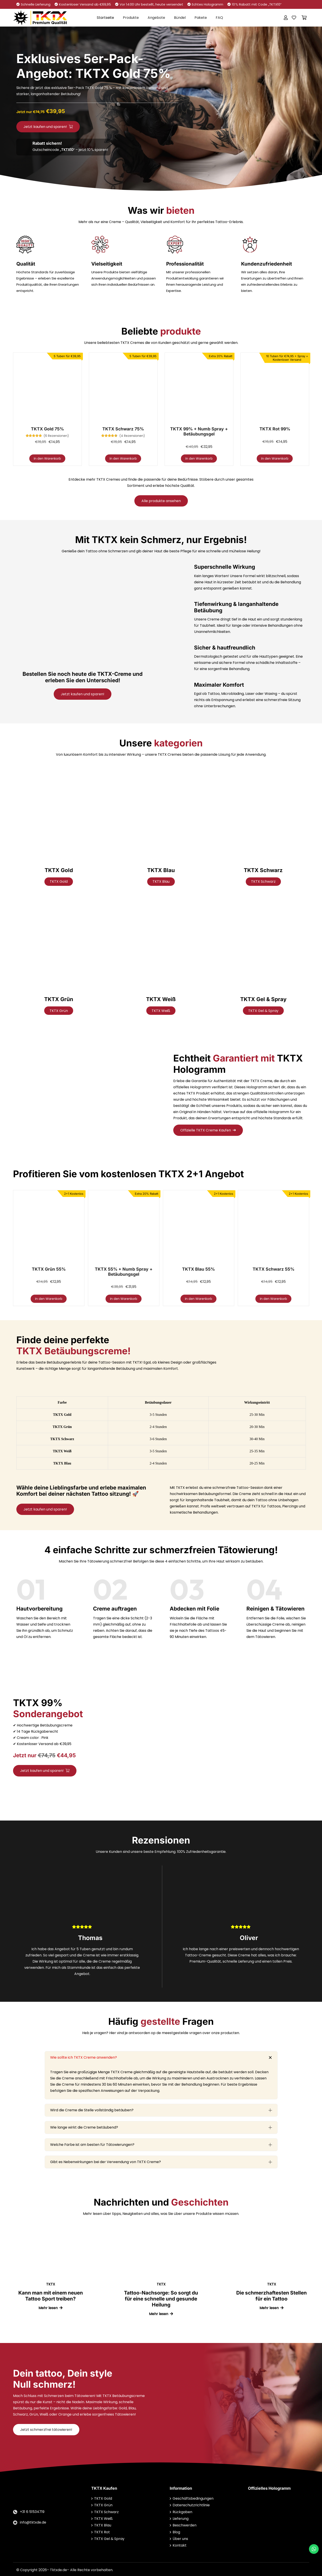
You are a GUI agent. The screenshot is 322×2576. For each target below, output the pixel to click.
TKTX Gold (62, 1414)
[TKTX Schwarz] (263, 816)
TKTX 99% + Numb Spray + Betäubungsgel (199, 431)
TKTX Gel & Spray (109, 2538)
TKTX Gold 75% (47, 429)
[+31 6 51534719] (16, 2512)
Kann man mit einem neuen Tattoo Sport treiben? (50, 2296)
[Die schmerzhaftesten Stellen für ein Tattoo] (271, 2230)
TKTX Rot (102, 2532)
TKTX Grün (62, 1427)
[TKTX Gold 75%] (47, 387)
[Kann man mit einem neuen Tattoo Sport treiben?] (50, 2230)
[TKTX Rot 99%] (275, 387)
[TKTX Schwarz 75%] (123, 387)
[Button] (285, 17)
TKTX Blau (62, 1463)
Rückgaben (182, 2511)
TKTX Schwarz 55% (273, 1269)
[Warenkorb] (304, 18)
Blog (176, 2532)
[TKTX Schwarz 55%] (273, 1225)
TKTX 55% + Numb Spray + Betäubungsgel (123, 1271)
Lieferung (181, 2518)
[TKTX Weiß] (161, 946)
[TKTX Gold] (58, 816)
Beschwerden (184, 2525)
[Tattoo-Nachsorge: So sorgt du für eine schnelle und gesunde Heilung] (161, 2230)
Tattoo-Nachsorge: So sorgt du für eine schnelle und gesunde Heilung (161, 2299)
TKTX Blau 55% (198, 1269)
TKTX (50, 2284)
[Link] (40, 17)
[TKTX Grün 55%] (48, 1225)
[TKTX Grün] (58, 946)
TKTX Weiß (62, 1451)
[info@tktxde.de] (16, 2522)
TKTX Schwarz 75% (123, 429)
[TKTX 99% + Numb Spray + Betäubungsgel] (199, 387)
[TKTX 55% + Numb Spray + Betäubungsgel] (123, 1225)
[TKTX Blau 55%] (198, 1225)
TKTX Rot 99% (274, 429)
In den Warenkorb (47, 458)
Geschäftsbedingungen (193, 2498)
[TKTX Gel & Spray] (263, 946)
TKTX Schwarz (62, 1439)
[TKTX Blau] (161, 816)
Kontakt (180, 2545)
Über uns (180, 2538)
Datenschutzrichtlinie (191, 2505)
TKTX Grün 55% (49, 1269)
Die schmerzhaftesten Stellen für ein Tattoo (271, 2296)
